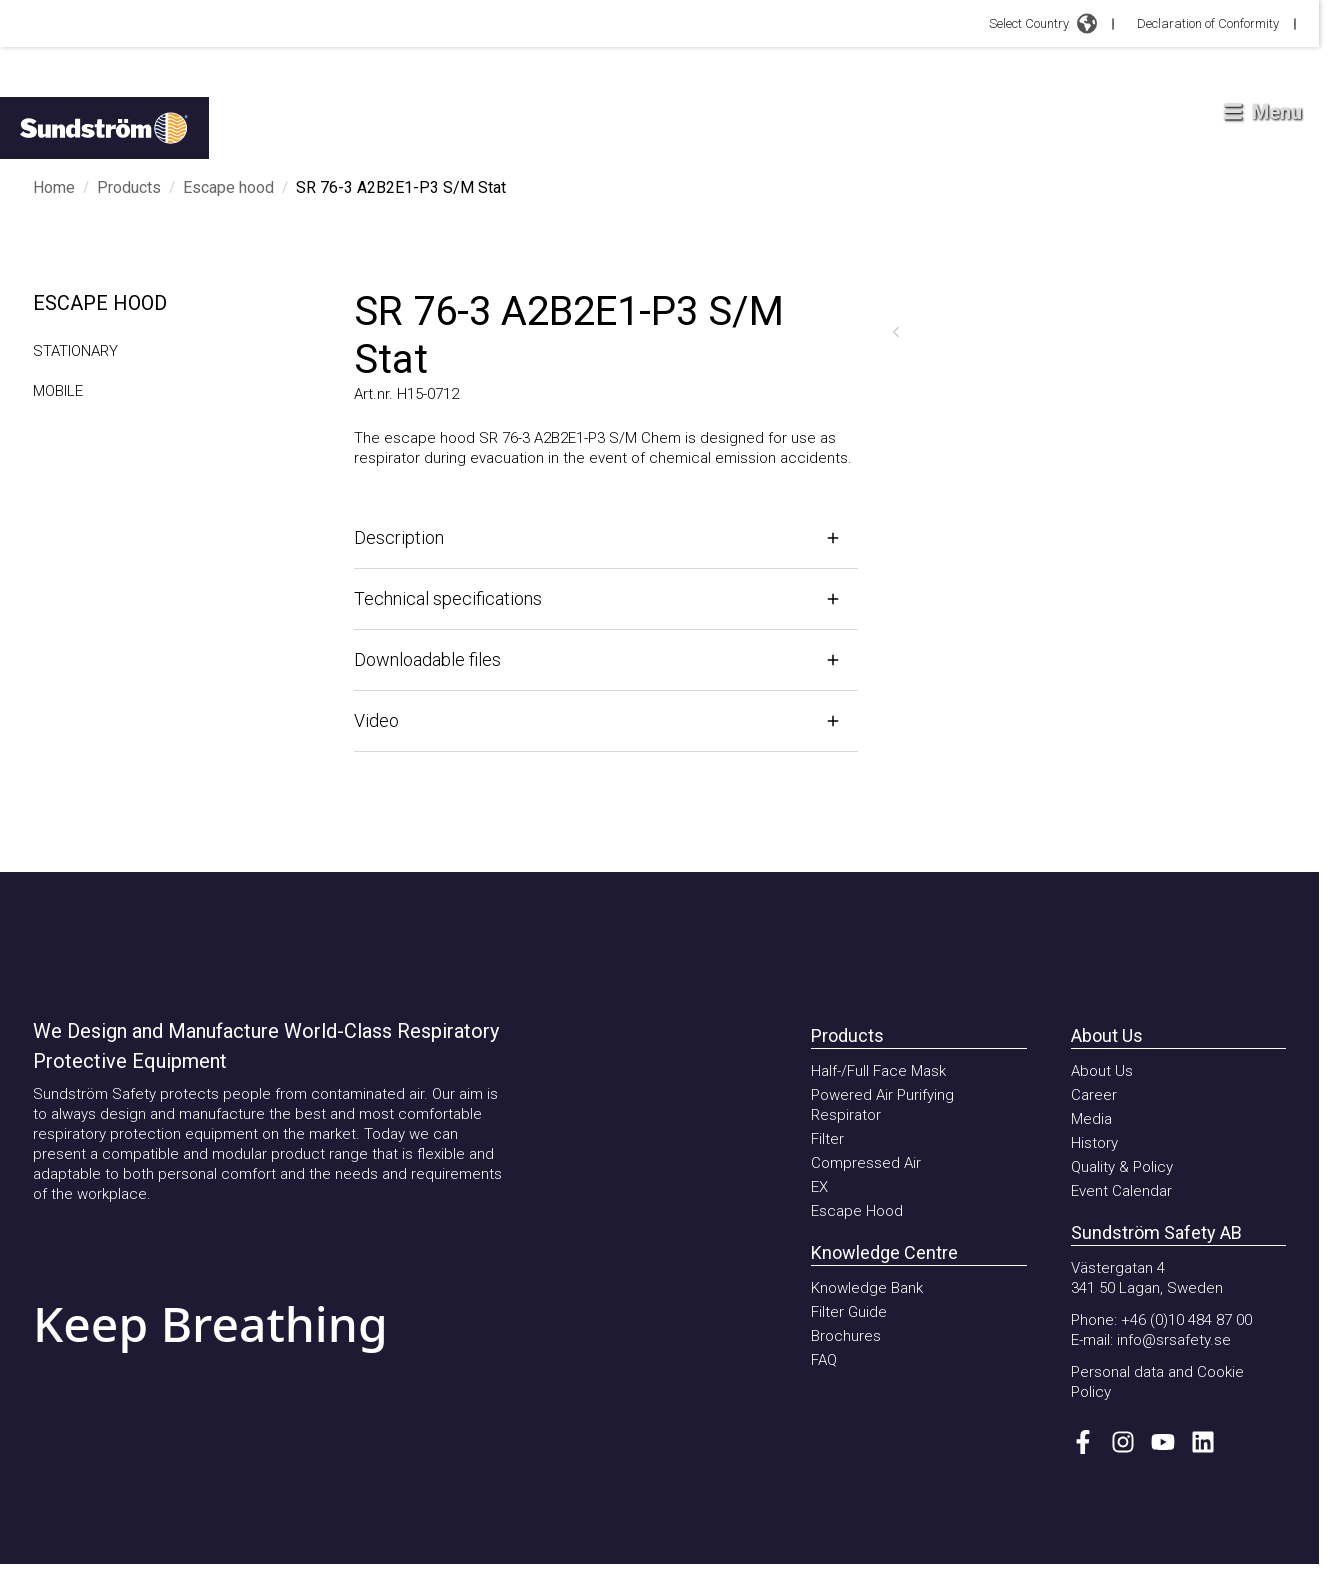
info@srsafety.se (1174, 1340)
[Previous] (896, 332)
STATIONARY (75, 351)
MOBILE (58, 391)
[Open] (606, 538)
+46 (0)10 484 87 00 (1186, 1320)
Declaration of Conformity (1208, 23)
